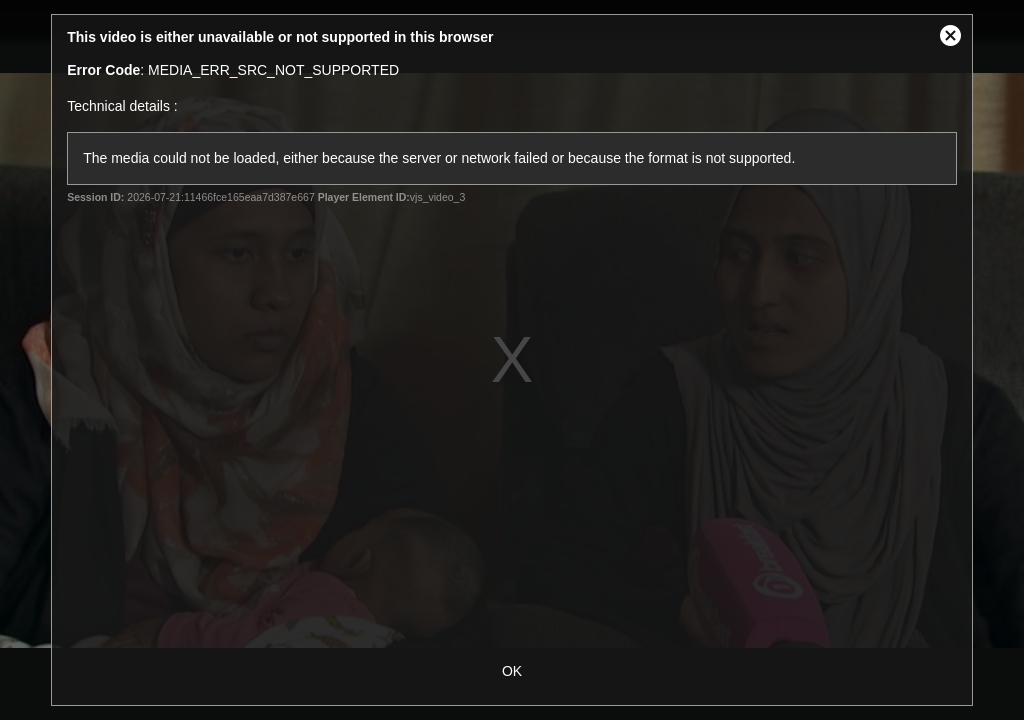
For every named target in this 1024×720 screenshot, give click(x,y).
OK (512, 671)
